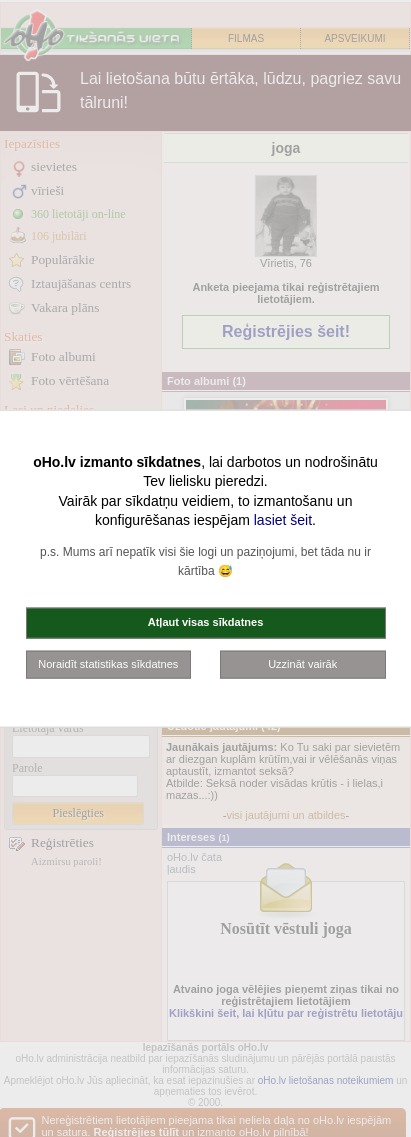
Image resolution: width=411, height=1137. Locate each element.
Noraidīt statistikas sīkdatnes (108, 663)
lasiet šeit (283, 520)
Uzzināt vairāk (302, 663)
